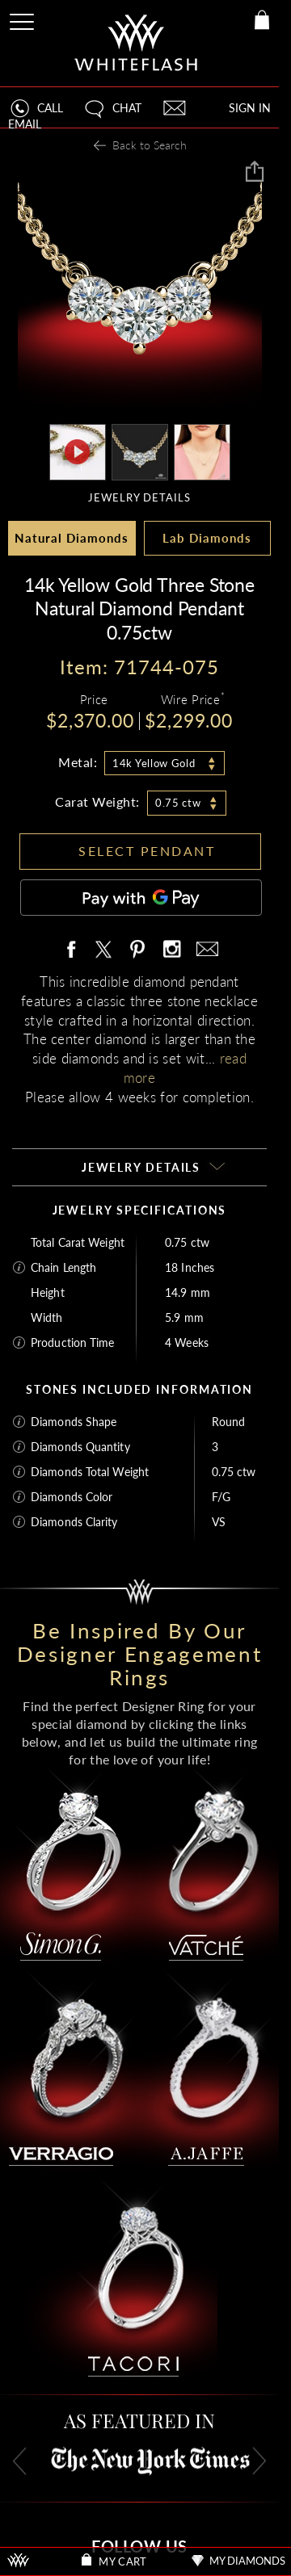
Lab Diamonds (206, 538)
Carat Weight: (97, 801)
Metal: (77, 762)
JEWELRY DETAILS (139, 497)
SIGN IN (250, 108)
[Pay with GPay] (141, 897)
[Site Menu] (23, 19)
